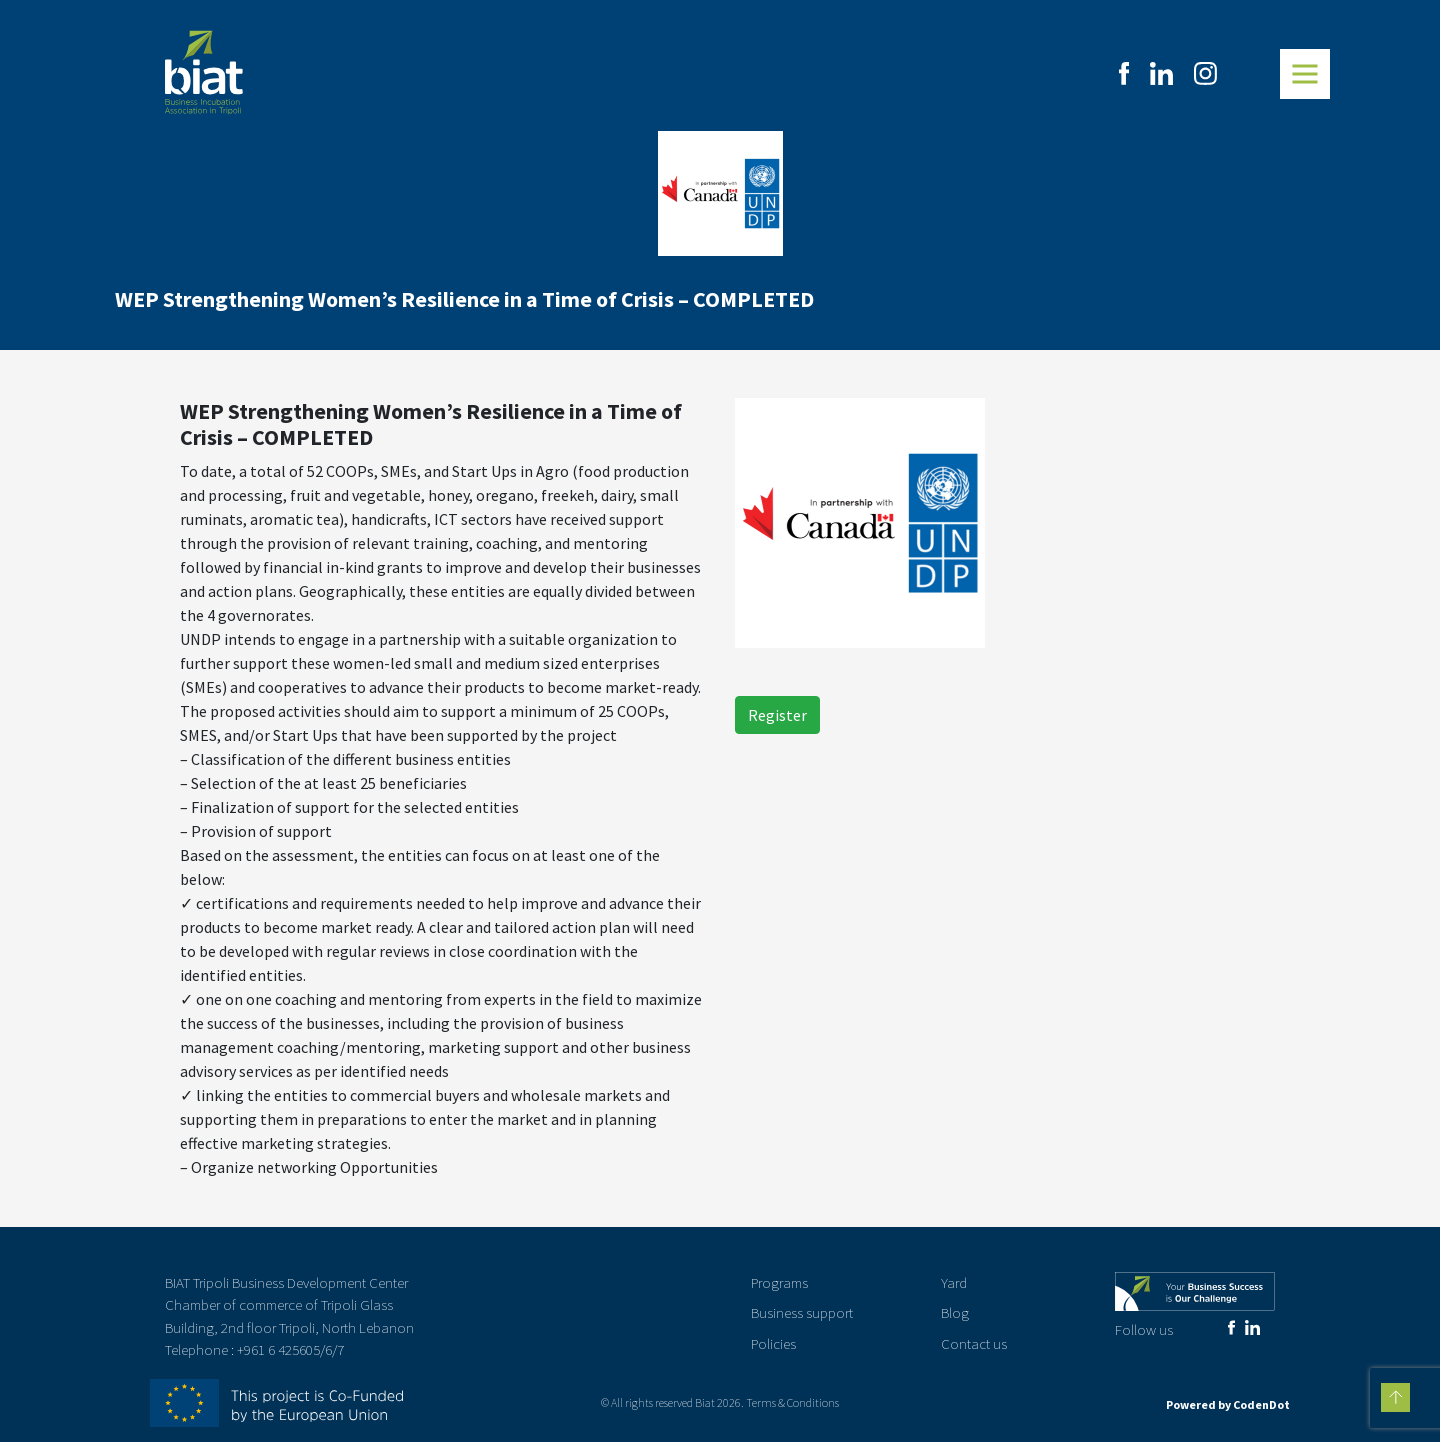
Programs (779, 1282)
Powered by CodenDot (1228, 1404)
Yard (954, 1282)
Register (777, 715)
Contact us (974, 1343)
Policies (773, 1343)
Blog (955, 1312)
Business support (802, 1312)
